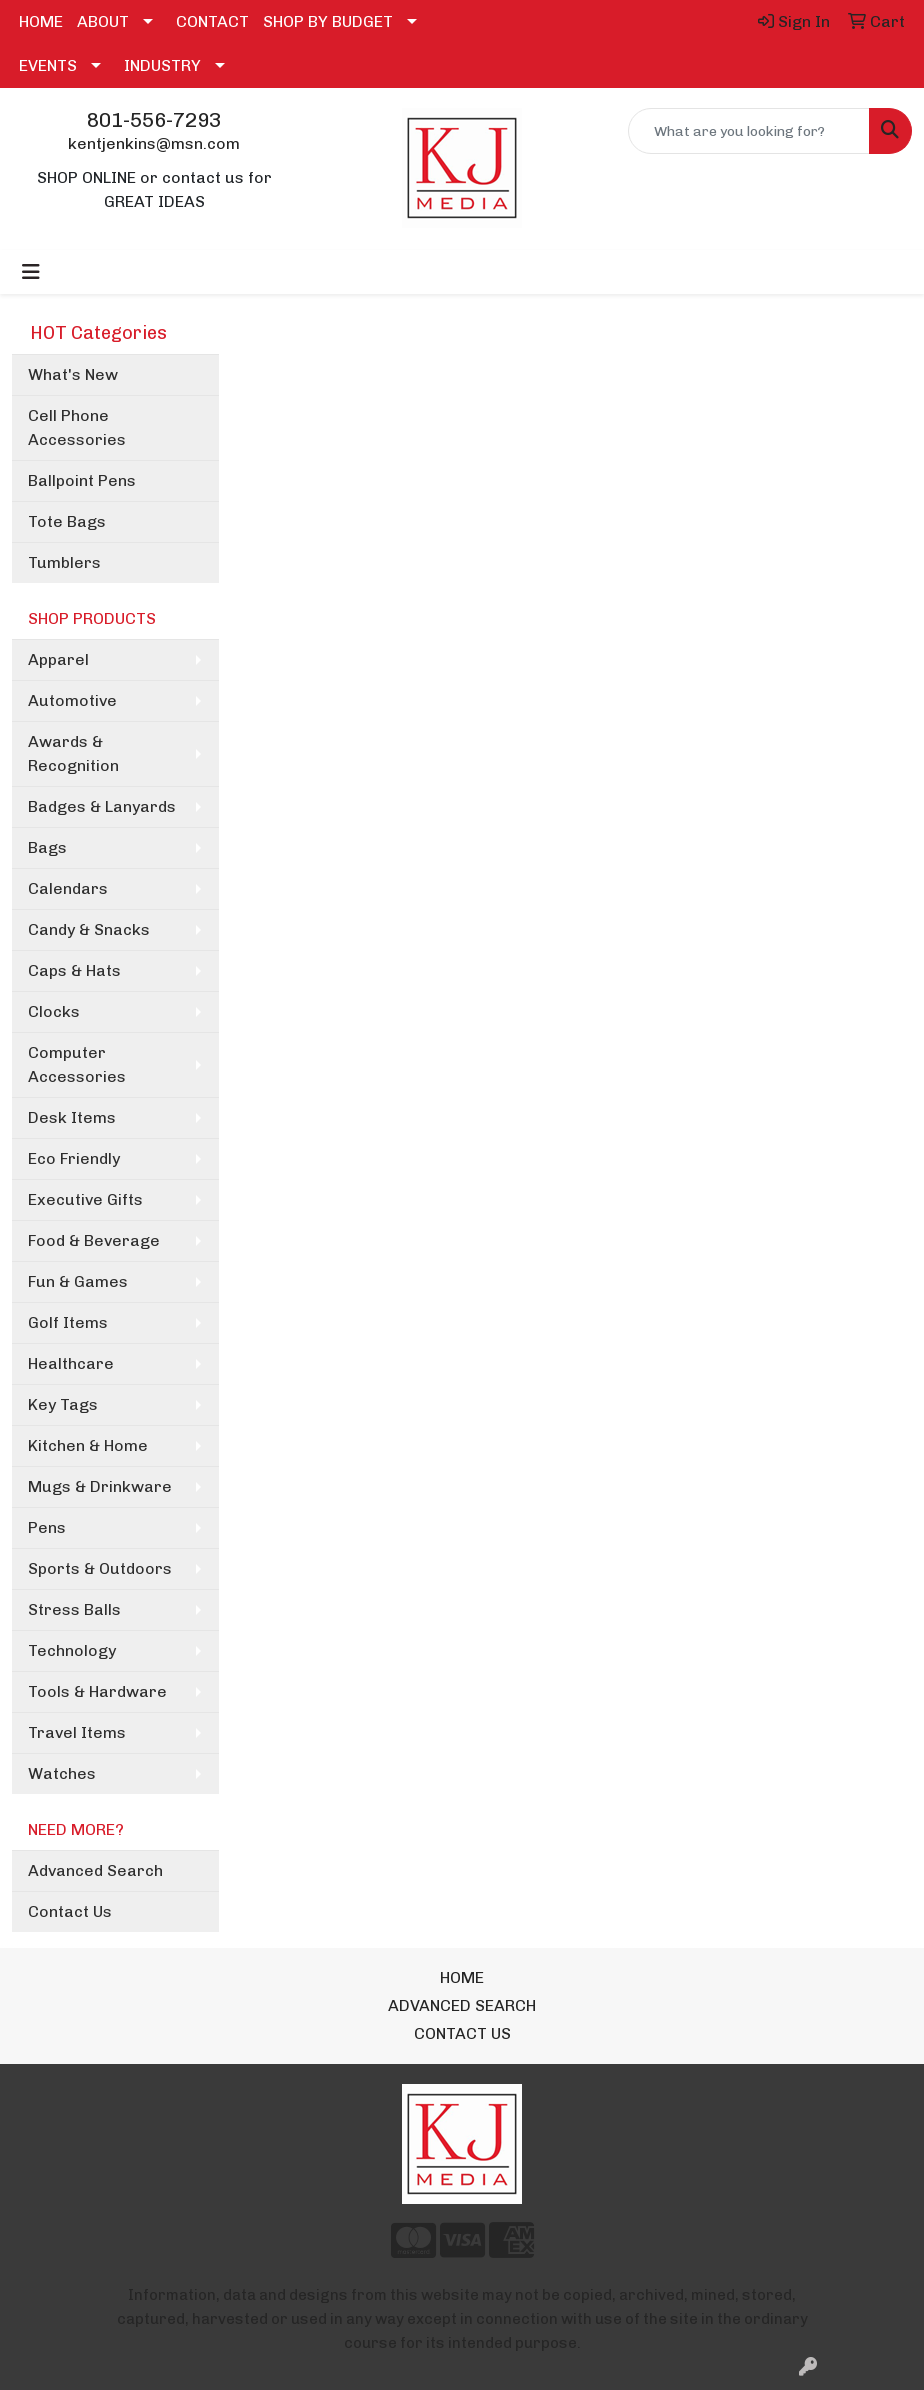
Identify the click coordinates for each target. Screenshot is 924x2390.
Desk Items (72, 1117)
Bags (47, 847)
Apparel (58, 659)
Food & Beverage (94, 1240)
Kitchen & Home (88, 1445)
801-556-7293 (154, 120)
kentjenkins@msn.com (154, 143)
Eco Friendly (74, 1158)
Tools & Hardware (97, 1691)
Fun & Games (78, 1281)
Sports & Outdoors (100, 1568)
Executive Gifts (85, 1199)
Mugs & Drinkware (100, 1486)
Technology (72, 1650)
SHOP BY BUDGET (328, 21)
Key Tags (63, 1404)
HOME (41, 21)
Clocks (54, 1011)
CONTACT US (462, 2033)
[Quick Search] (749, 131)
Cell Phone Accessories (77, 427)
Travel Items (77, 1732)
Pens (47, 1527)
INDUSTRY (162, 65)
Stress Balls (74, 1609)
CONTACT (212, 21)
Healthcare (71, 1363)
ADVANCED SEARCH (462, 2005)
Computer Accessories (77, 1064)
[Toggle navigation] (31, 272)
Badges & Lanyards (102, 806)
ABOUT (103, 21)
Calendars (68, 888)
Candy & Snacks (89, 929)
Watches (62, 1773)
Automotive (72, 700)
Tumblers (64, 562)
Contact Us (70, 1911)
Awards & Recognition (73, 753)
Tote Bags (67, 521)
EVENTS (48, 65)
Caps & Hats (74, 970)
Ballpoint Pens (82, 480)
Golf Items (68, 1322)
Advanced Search (95, 1870)
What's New (73, 374)
